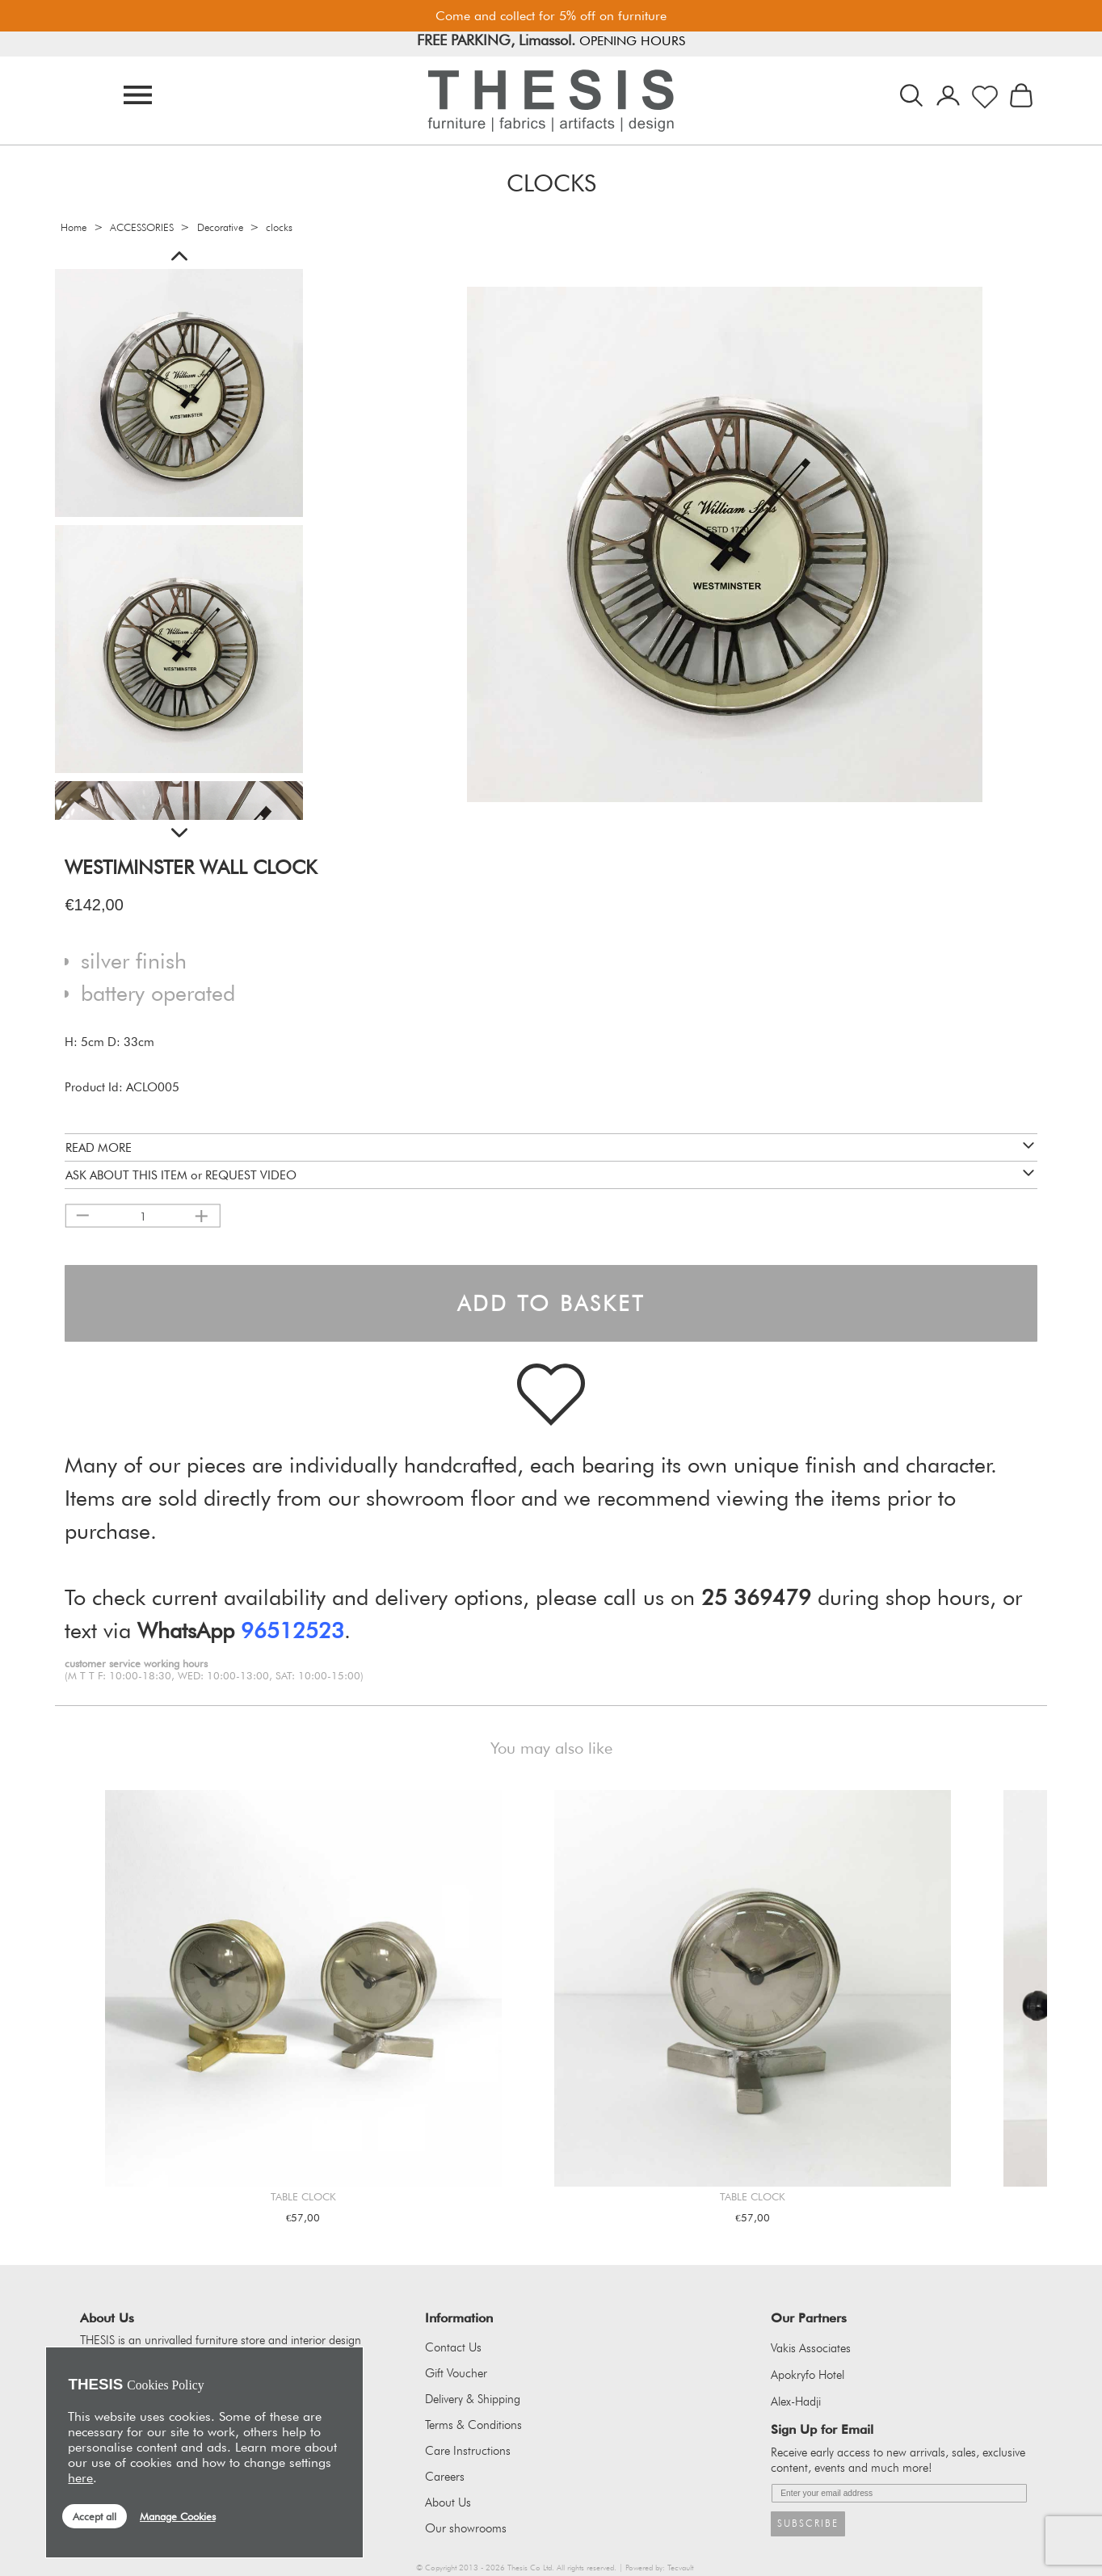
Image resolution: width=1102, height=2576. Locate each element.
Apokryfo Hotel (807, 2375)
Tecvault (680, 2567)
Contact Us (453, 2347)
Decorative (220, 227)
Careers (445, 2476)
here (80, 2478)
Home (73, 227)
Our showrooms (466, 2528)
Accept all (94, 2516)
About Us (448, 2502)
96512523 (292, 1630)
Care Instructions (468, 2451)
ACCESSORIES (142, 227)
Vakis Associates (811, 2348)
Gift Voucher (456, 2373)
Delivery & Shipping (472, 2399)
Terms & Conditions (473, 2425)
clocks (279, 227)
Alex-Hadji (796, 2401)
